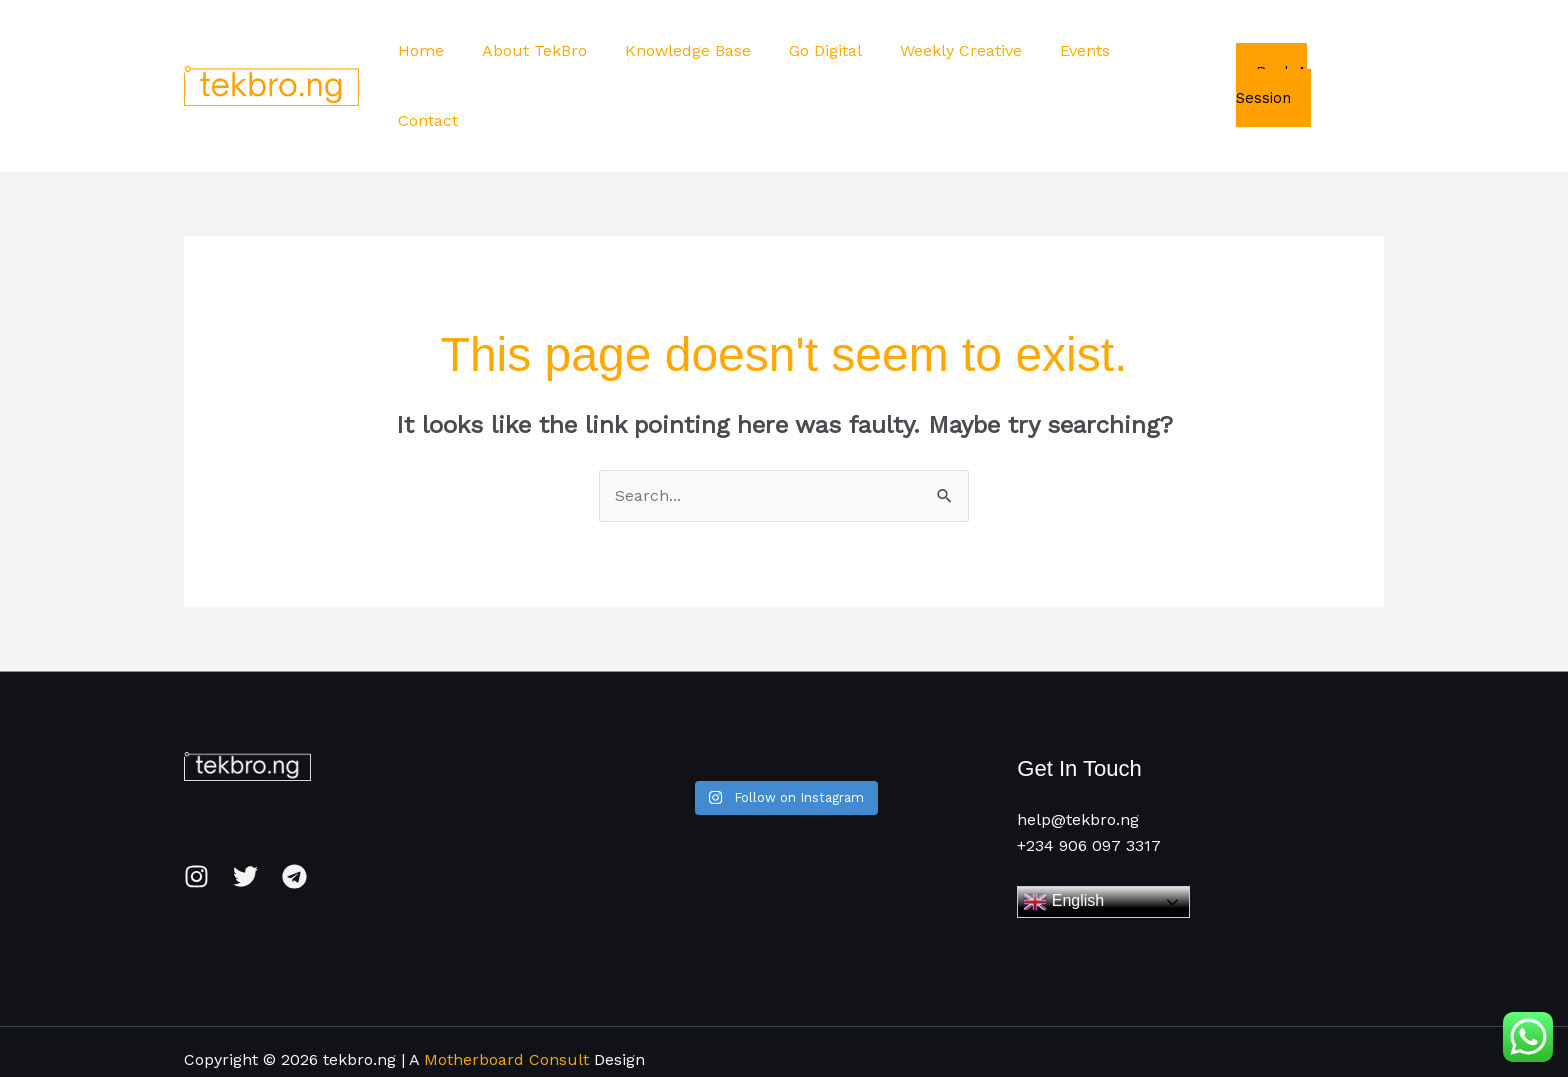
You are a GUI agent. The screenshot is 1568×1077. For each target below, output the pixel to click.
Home (447, 50)
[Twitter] (245, 807)
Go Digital (833, 50)
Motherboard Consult (506, 989)
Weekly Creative (963, 50)
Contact (1168, 50)
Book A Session (1309, 50)
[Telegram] (294, 807)
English (1063, 832)
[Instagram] (196, 807)
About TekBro (554, 50)
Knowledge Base (702, 50)
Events (1081, 50)
